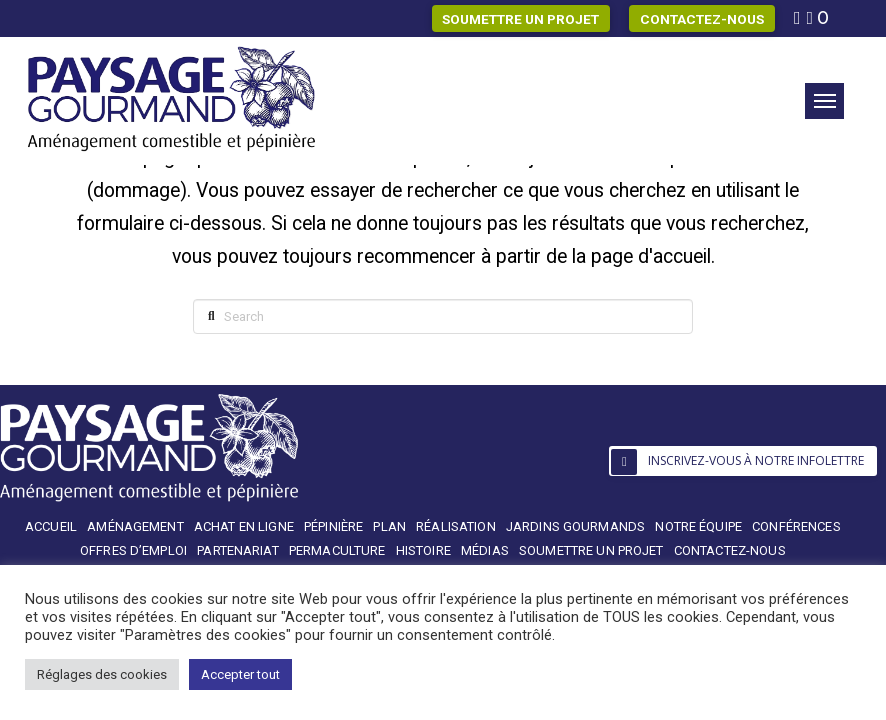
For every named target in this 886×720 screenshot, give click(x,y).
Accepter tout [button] (240, 674)
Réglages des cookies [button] (102, 674)
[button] (824, 101)
